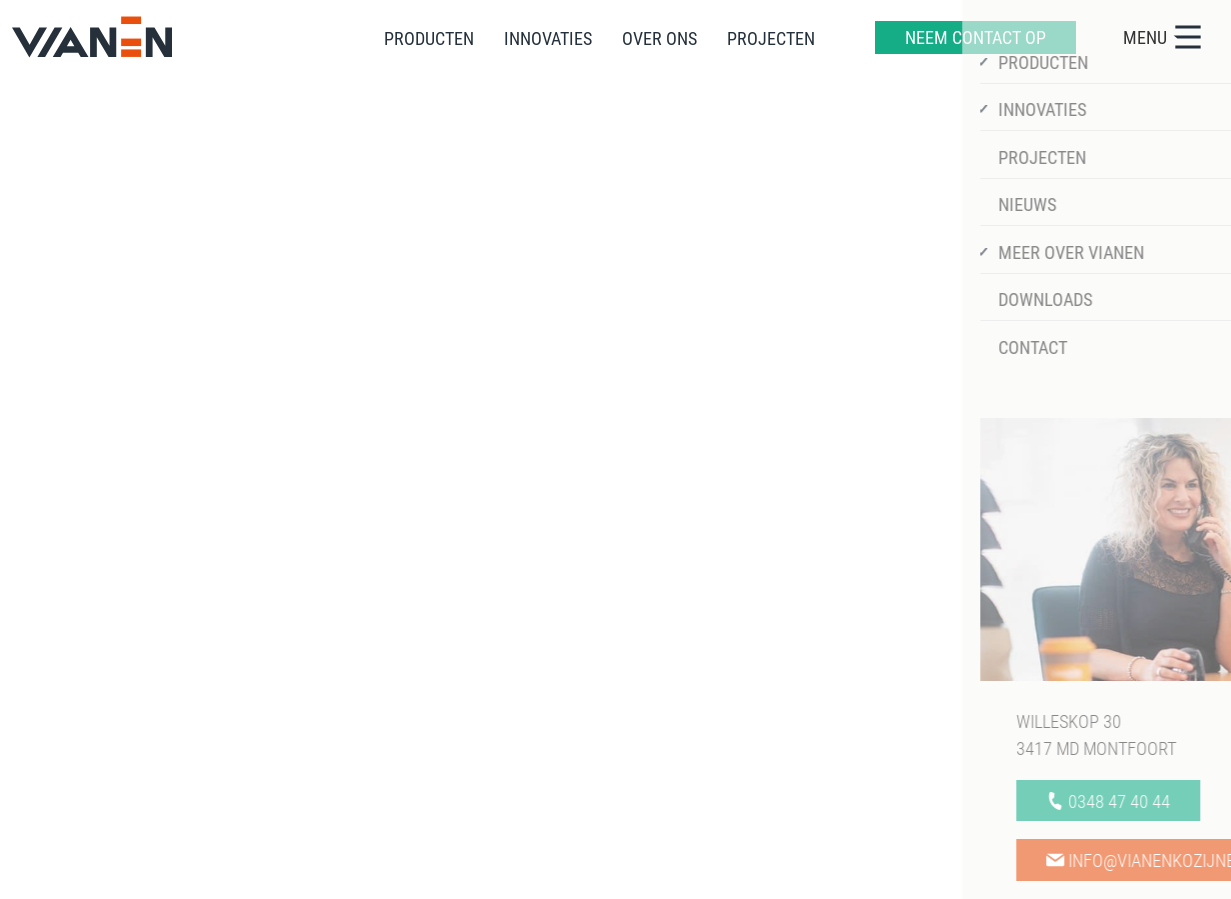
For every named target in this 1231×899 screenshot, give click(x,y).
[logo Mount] (1088, 875)
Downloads (666, 719)
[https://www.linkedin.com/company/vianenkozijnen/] (1157, 458)
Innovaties (508, 689)
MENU (1163, 37)
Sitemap (91, 875)
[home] (92, 37)
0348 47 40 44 (113, 756)
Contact (653, 749)
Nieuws (651, 689)
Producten (508, 659)
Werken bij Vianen (692, 659)
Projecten (505, 749)
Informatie (529, 618)
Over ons (502, 719)
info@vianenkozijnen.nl (145, 783)
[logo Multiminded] (1157, 875)
